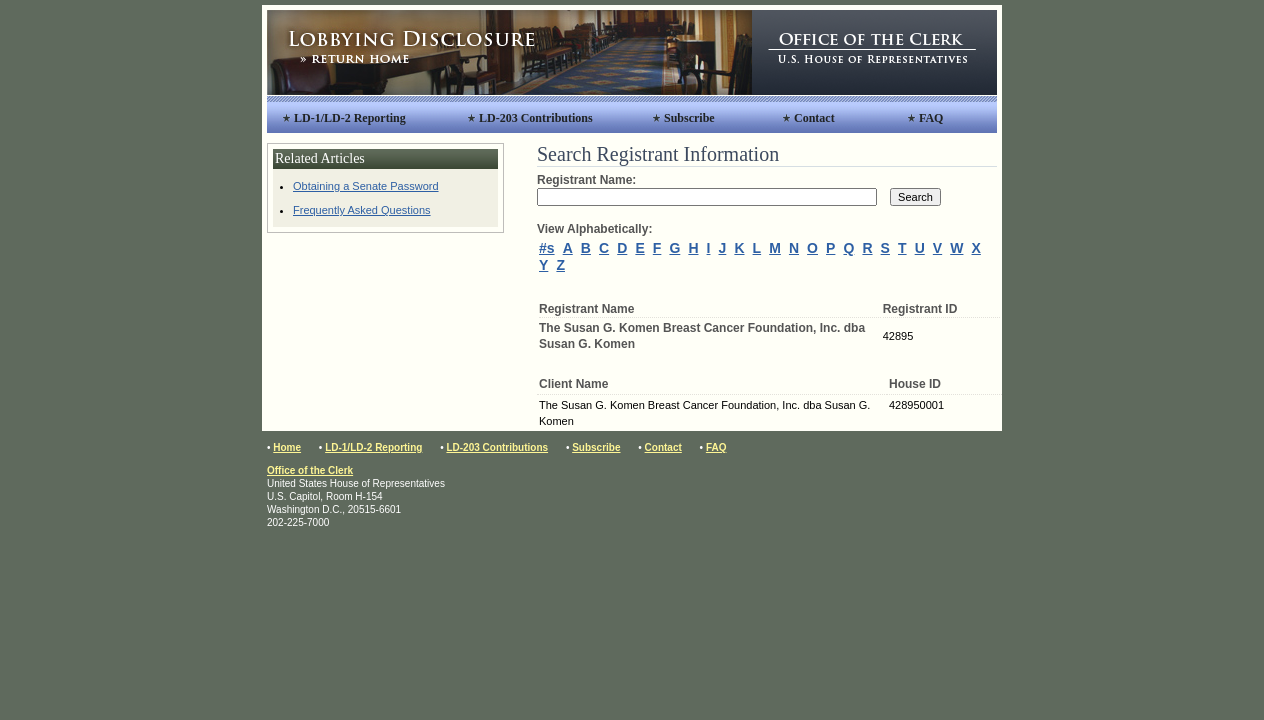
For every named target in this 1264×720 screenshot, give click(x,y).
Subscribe (689, 118)
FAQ (931, 118)
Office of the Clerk (310, 470)
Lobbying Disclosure (509, 52)
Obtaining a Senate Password (366, 186)
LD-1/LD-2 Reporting (350, 118)
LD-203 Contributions (536, 118)
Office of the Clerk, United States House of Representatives (874, 52)
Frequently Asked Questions (362, 210)
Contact (814, 118)
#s (547, 248)
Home (287, 447)
